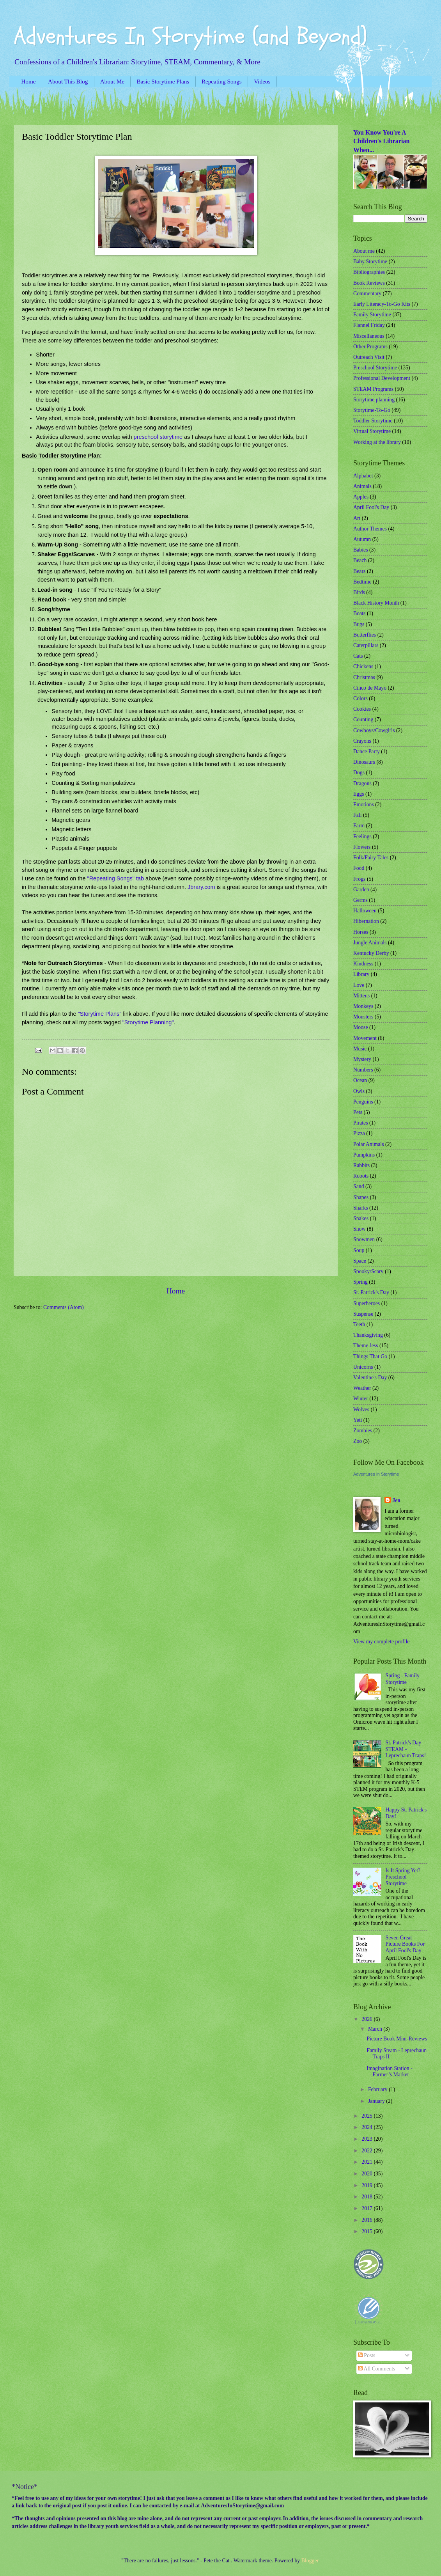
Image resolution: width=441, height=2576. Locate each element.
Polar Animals (368, 1144)
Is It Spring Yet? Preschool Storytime (403, 1877)
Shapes (360, 1197)
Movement (365, 1038)
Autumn (362, 539)
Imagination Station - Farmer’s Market (389, 2071)
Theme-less (365, 1345)
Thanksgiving (368, 1335)
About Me (112, 81)
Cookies (362, 709)
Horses (360, 932)
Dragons (362, 783)
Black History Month (376, 603)
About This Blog (68, 81)
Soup (358, 1250)
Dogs (359, 772)
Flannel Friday (369, 325)
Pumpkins (364, 1155)
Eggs (358, 794)
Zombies (362, 1430)
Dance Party (366, 751)
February (378, 2089)
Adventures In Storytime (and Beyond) (190, 36)
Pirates (360, 1123)
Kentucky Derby (371, 953)
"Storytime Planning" (148, 1022)
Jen (396, 1500)
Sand (358, 1186)
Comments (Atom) (63, 1307)
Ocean (360, 1080)
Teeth (359, 1324)
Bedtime (362, 582)
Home (28, 81)
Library (361, 974)
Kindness (363, 964)
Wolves (361, 1409)
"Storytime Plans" (99, 1014)
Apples (360, 497)
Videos (262, 81)
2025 (367, 2116)
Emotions (363, 804)
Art (356, 518)
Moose (360, 1027)
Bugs (358, 624)
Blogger (310, 2561)
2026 (367, 2019)
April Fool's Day (371, 507)
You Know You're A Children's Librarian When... (381, 141)
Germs (360, 900)
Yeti (357, 1420)
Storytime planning (374, 400)
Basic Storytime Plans (163, 81)
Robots (360, 1176)
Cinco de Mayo (369, 688)
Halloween (365, 911)
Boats (359, 613)
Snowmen (364, 1239)
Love (358, 985)
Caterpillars (365, 645)
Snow (359, 1229)
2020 (367, 2174)
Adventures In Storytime (376, 1474)
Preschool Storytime (375, 368)
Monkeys (363, 1006)
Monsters (363, 1017)
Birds (359, 592)
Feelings (362, 836)
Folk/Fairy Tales (370, 857)
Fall (357, 815)
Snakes (360, 1218)
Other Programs (370, 346)
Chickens (363, 666)
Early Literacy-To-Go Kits (381, 304)
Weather (362, 1388)
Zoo (357, 1441)
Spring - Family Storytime (403, 1679)
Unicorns (363, 1367)
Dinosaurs (364, 762)
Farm (359, 826)
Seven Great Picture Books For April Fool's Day (405, 1944)
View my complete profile (381, 1642)
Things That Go (370, 1356)
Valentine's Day (370, 1377)
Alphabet (363, 476)
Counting (363, 719)
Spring (360, 1282)
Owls (359, 1091)
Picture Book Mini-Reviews (397, 2039)
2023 (367, 2139)
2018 (367, 2197)
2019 (367, 2185)
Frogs (359, 879)
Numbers (363, 1070)
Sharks (360, 1208)
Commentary (367, 293)
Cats (358, 656)
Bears (359, 571)
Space (359, 1261)
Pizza (359, 1133)
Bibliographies (369, 272)
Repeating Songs (222, 81)
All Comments (376, 2369)
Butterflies (364, 635)
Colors (360, 698)
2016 (367, 2220)
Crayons (362, 741)
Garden (361, 889)
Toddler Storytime (373, 421)
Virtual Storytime (372, 431)
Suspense (363, 1314)
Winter (360, 1399)
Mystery (362, 1059)
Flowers (361, 847)
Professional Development (381, 378)
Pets (357, 1112)
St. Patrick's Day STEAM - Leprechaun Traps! (406, 1749)
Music (360, 1049)
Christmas (364, 677)
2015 (367, 2231)
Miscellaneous (368, 336)
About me (364, 251)
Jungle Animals (369, 943)
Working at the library (377, 442)
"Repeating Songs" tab (115, 878)
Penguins (363, 1102)
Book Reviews (369, 283)
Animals (362, 486)
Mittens (361, 996)
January (377, 2101)
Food (358, 868)
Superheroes (366, 1303)
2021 (367, 2162)
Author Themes (370, 529)
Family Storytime (372, 315)
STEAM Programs (373, 389)
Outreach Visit (368, 357)
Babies (360, 550)
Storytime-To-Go (371, 410)
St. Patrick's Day (371, 1292)
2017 (367, 2208)
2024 (367, 2127)
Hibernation (366, 921)
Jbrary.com (201, 887)
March (375, 2029)
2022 (367, 2151)
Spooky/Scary (368, 1271)
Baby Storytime (370, 261)
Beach (360, 560)
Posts (366, 2355)
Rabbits (361, 1165)
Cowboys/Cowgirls (374, 730)
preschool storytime (158, 437)
